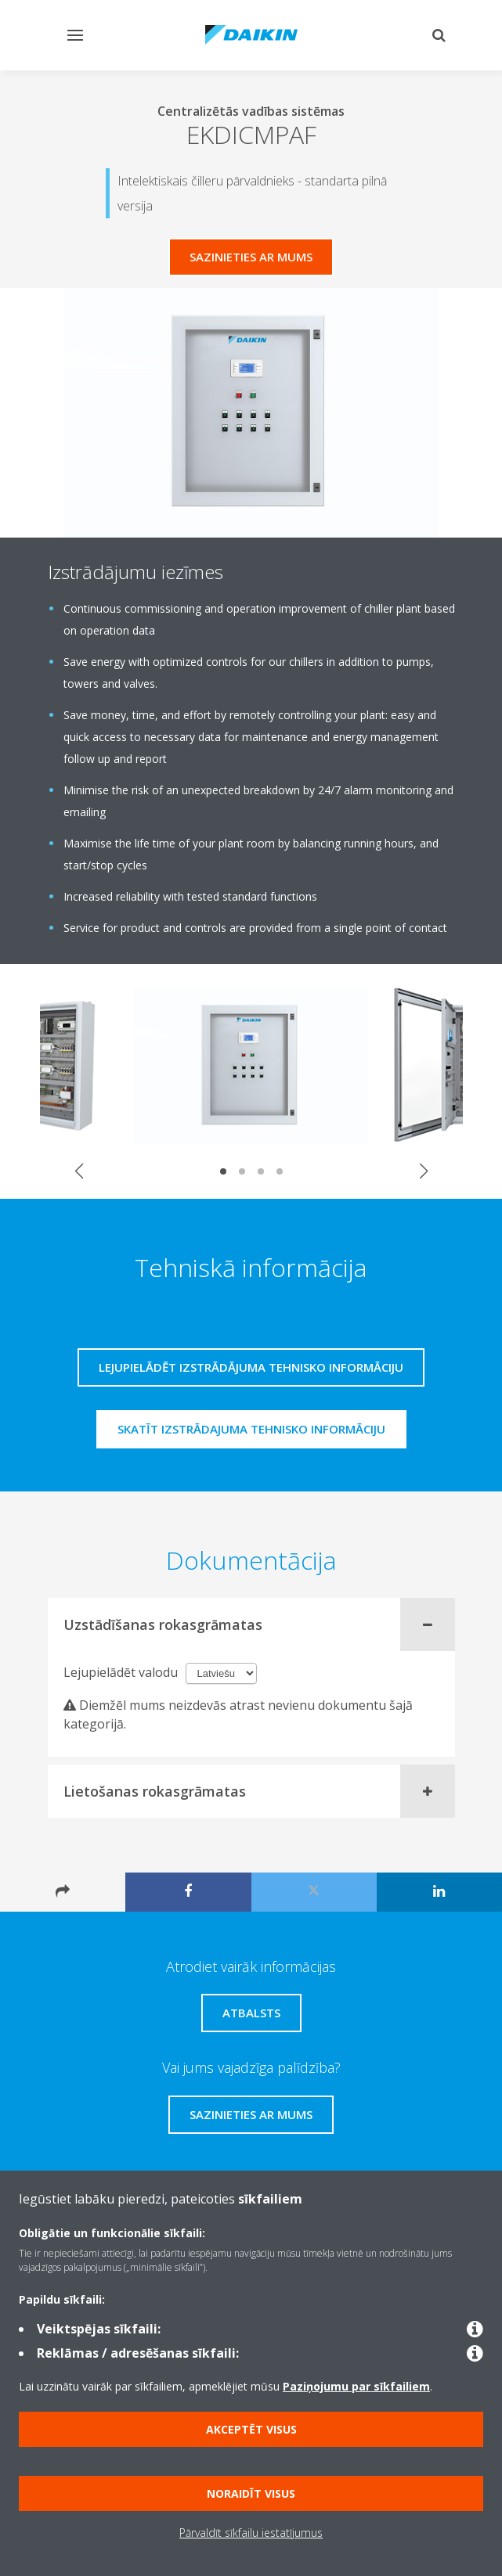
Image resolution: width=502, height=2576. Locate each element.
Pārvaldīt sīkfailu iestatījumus (251, 2532)
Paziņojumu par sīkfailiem (356, 2386)
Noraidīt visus (251, 2493)
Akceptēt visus (251, 2429)
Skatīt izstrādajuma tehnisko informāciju (251, 1429)
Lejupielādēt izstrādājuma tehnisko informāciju (251, 1367)
